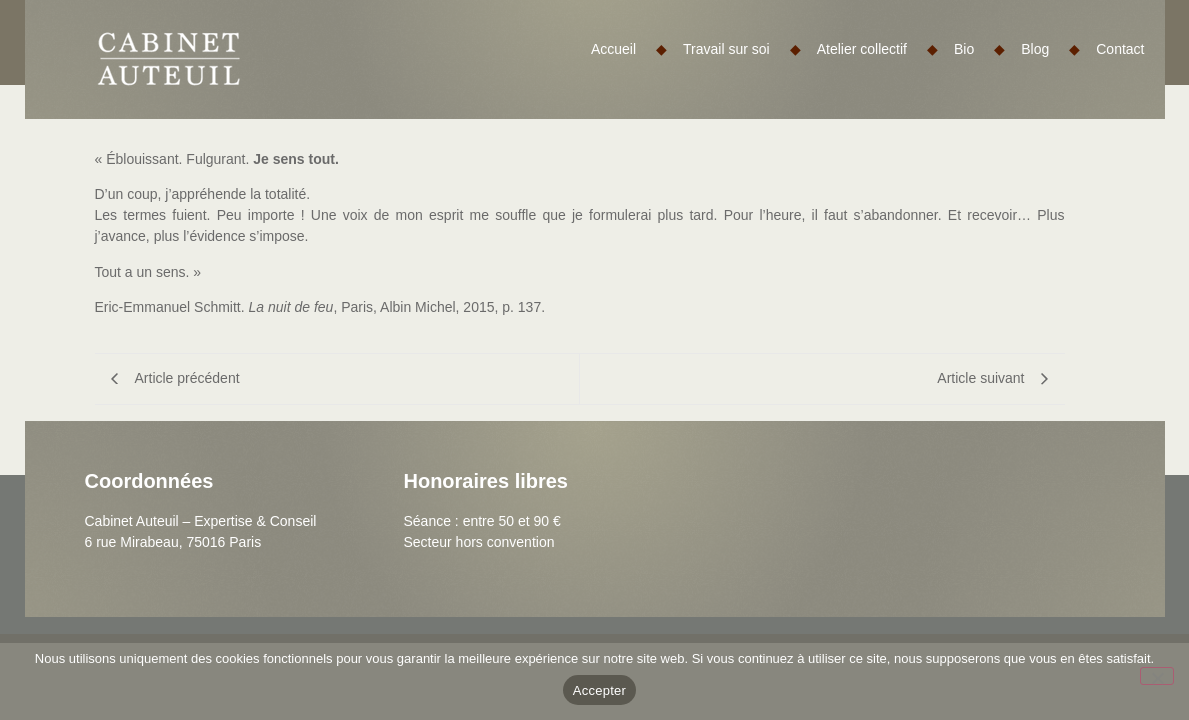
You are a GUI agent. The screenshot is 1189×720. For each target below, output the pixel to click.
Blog (1050, 49)
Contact (1120, 49)
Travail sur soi (742, 49)
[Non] (1157, 676)
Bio (979, 49)
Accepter (599, 690)
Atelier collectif (877, 49)
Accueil (629, 49)
